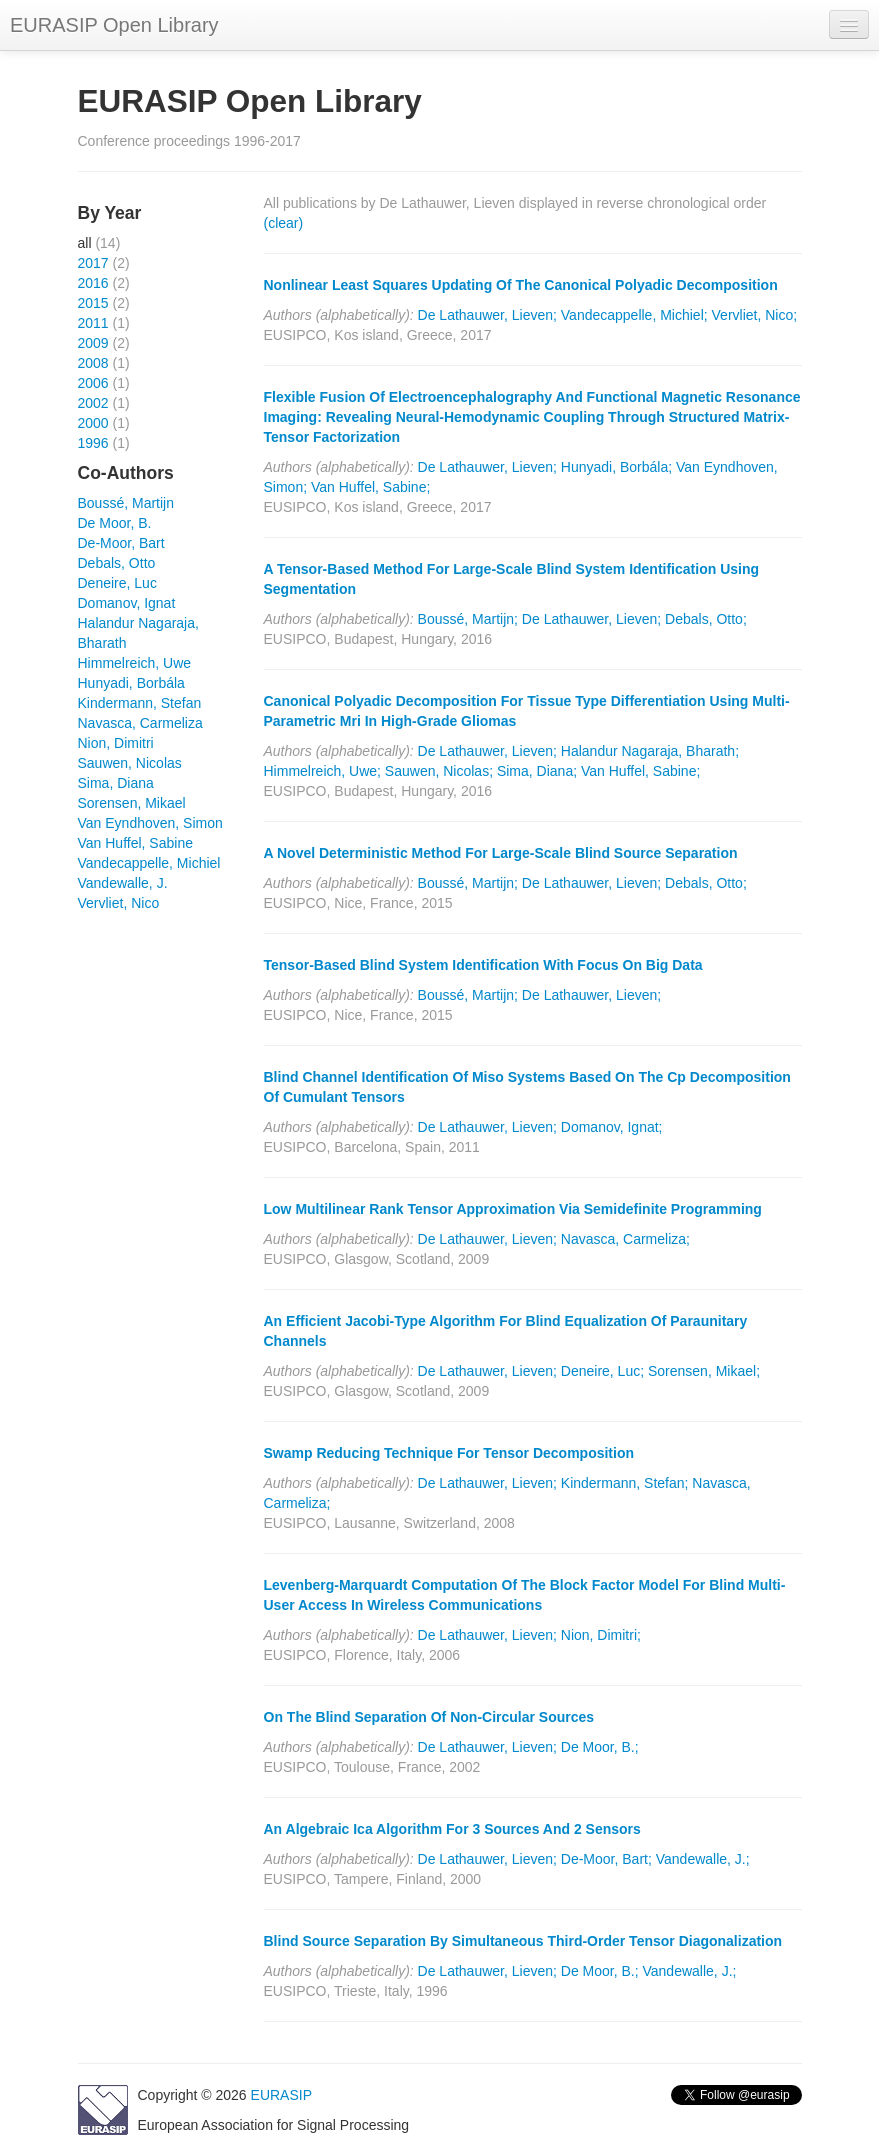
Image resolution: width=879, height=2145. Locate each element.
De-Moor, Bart (121, 543)
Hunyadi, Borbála (131, 683)
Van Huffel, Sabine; (370, 487)
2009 (93, 343)
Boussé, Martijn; (468, 619)
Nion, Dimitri (116, 743)
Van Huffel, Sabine (135, 843)
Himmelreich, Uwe (135, 663)
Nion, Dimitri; (601, 1635)
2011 (93, 323)
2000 (93, 423)
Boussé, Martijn (126, 503)
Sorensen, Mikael (132, 803)
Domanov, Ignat (127, 603)
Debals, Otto (117, 563)
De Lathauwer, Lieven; (487, 315)
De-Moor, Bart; (606, 1859)
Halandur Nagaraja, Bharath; (650, 751)
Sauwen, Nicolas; (439, 771)
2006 (93, 383)
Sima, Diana (116, 783)
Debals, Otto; (706, 619)
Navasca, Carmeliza (140, 723)
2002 (93, 403)
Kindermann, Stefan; (625, 1483)
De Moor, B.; (600, 1747)
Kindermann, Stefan (140, 703)
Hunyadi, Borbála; (616, 467)
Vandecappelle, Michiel (149, 863)
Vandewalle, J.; (703, 1859)
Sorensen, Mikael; (704, 1371)
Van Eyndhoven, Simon (150, 823)
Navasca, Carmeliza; (625, 1239)
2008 (93, 363)
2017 (93, 263)
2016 (93, 283)
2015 (93, 303)
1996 (93, 443)
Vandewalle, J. (123, 883)
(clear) (284, 223)
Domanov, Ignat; (612, 1127)
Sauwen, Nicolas (130, 763)
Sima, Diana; (537, 771)
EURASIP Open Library (114, 25)
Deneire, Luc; (602, 1371)
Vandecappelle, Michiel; (634, 315)
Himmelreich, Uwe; (322, 771)
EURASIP (281, 2095)
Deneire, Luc (117, 583)
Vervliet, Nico (119, 903)
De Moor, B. (115, 523)
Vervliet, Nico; (755, 315)
